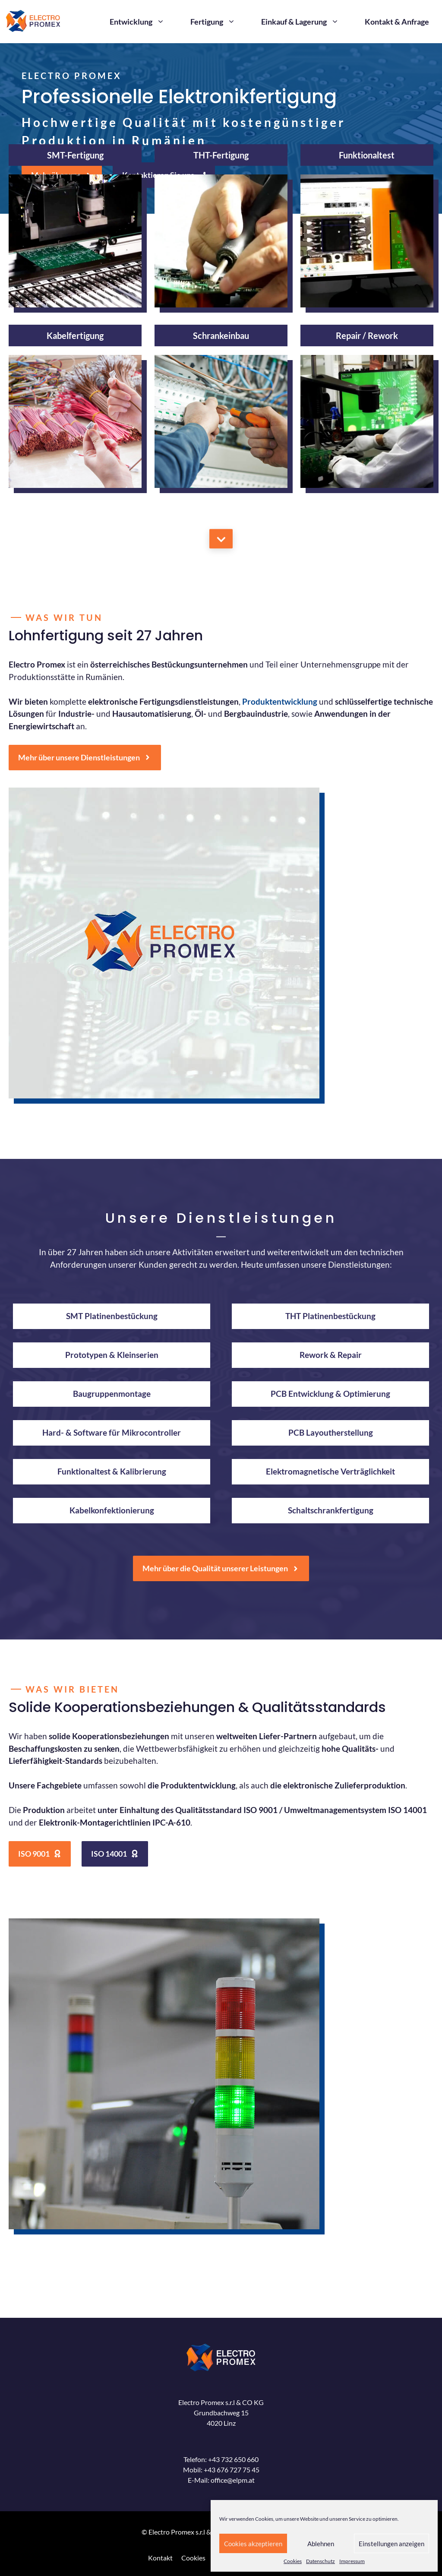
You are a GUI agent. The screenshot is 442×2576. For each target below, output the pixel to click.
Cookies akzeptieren (253, 2544)
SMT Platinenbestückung (112, 1316)
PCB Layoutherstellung (330, 1432)
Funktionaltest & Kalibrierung (111, 1471)
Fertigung (219, 21)
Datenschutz (320, 2561)
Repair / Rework (367, 335)
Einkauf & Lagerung (306, 21)
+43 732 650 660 (233, 2459)
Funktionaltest (367, 155)
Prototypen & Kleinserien (111, 1355)
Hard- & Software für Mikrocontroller (111, 1432)
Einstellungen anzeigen (391, 2544)
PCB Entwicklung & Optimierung (330, 1394)
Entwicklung (143, 21)
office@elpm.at (233, 2480)
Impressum (352, 2561)
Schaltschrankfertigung (330, 1510)
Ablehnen (320, 2544)
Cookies (293, 2561)
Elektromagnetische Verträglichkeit (330, 1471)
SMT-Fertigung (75, 155)
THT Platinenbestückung (330, 1316)
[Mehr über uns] (221, 539)
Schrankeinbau (221, 335)
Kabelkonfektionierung (111, 1510)
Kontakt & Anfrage (397, 21)
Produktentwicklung (279, 701)
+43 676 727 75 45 (231, 2469)
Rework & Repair (331, 1355)
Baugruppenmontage (112, 1394)
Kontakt (160, 2558)
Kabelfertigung (75, 335)
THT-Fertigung (221, 155)
